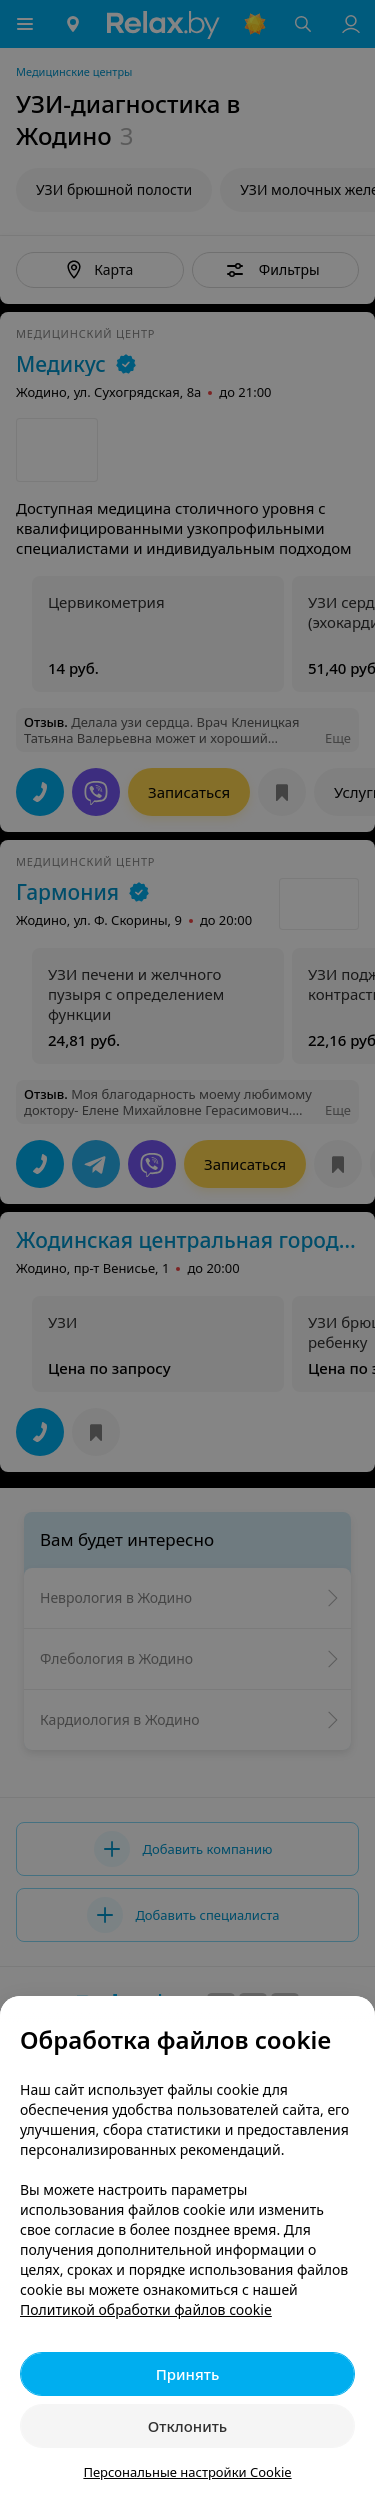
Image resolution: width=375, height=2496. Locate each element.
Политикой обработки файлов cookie (146, 2309)
